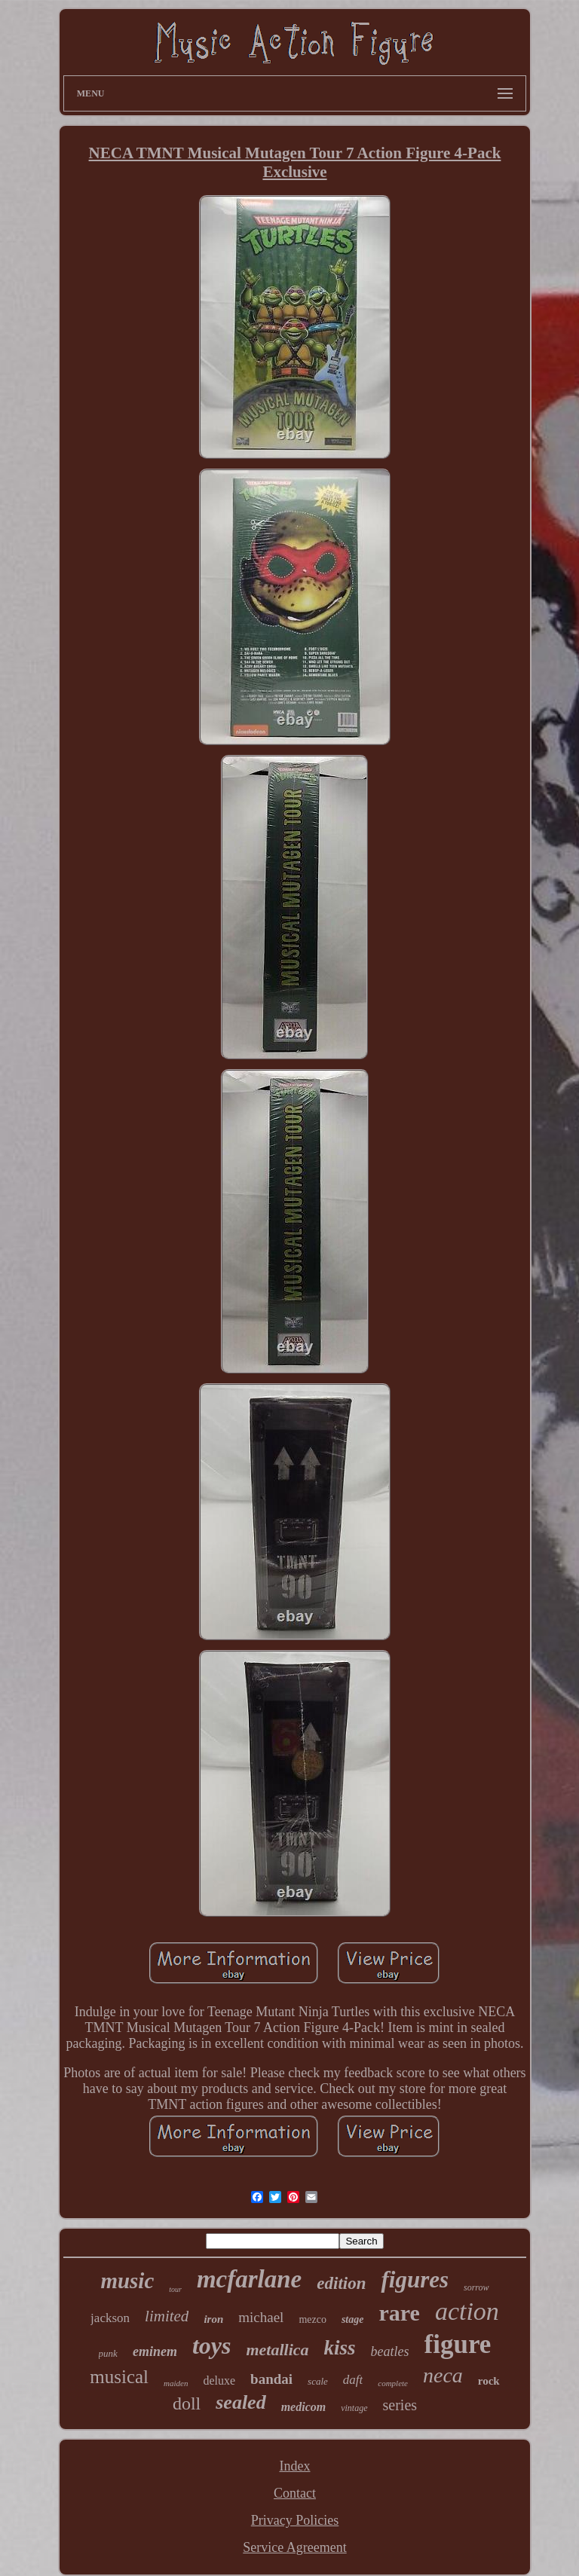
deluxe (219, 2380)
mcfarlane (249, 2279)
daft (353, 2380)
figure (458, 2344)
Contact (295, 2493)
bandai (271, 2379)
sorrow (476, 2287)
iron (213, 2319)
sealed (240, 2402)
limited (166, 2316)
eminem (155, 2351)
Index (295, 2466)
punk (108, 2353)
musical (119, 2377)
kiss (340, 2347)
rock (489, 2381)
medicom (303, 2406)
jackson (110, 2318)
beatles (390, 2351)
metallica (277, 2349)
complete (393, 2383)
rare (398, 2312)
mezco (312, 2319)
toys (211, 2345)
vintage (354, 2408)
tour (175, 2289)
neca (443, 2375)
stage (353, 2319)
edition (341, 2283)
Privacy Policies (295, 2520)
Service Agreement (294, 2547)
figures (415, 2279)
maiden (176, 2383)
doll (187, 2403)
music (127, 2281)
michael (260, 2317)
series (400, 2405)
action (467, 2311)
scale (318, 2381)
